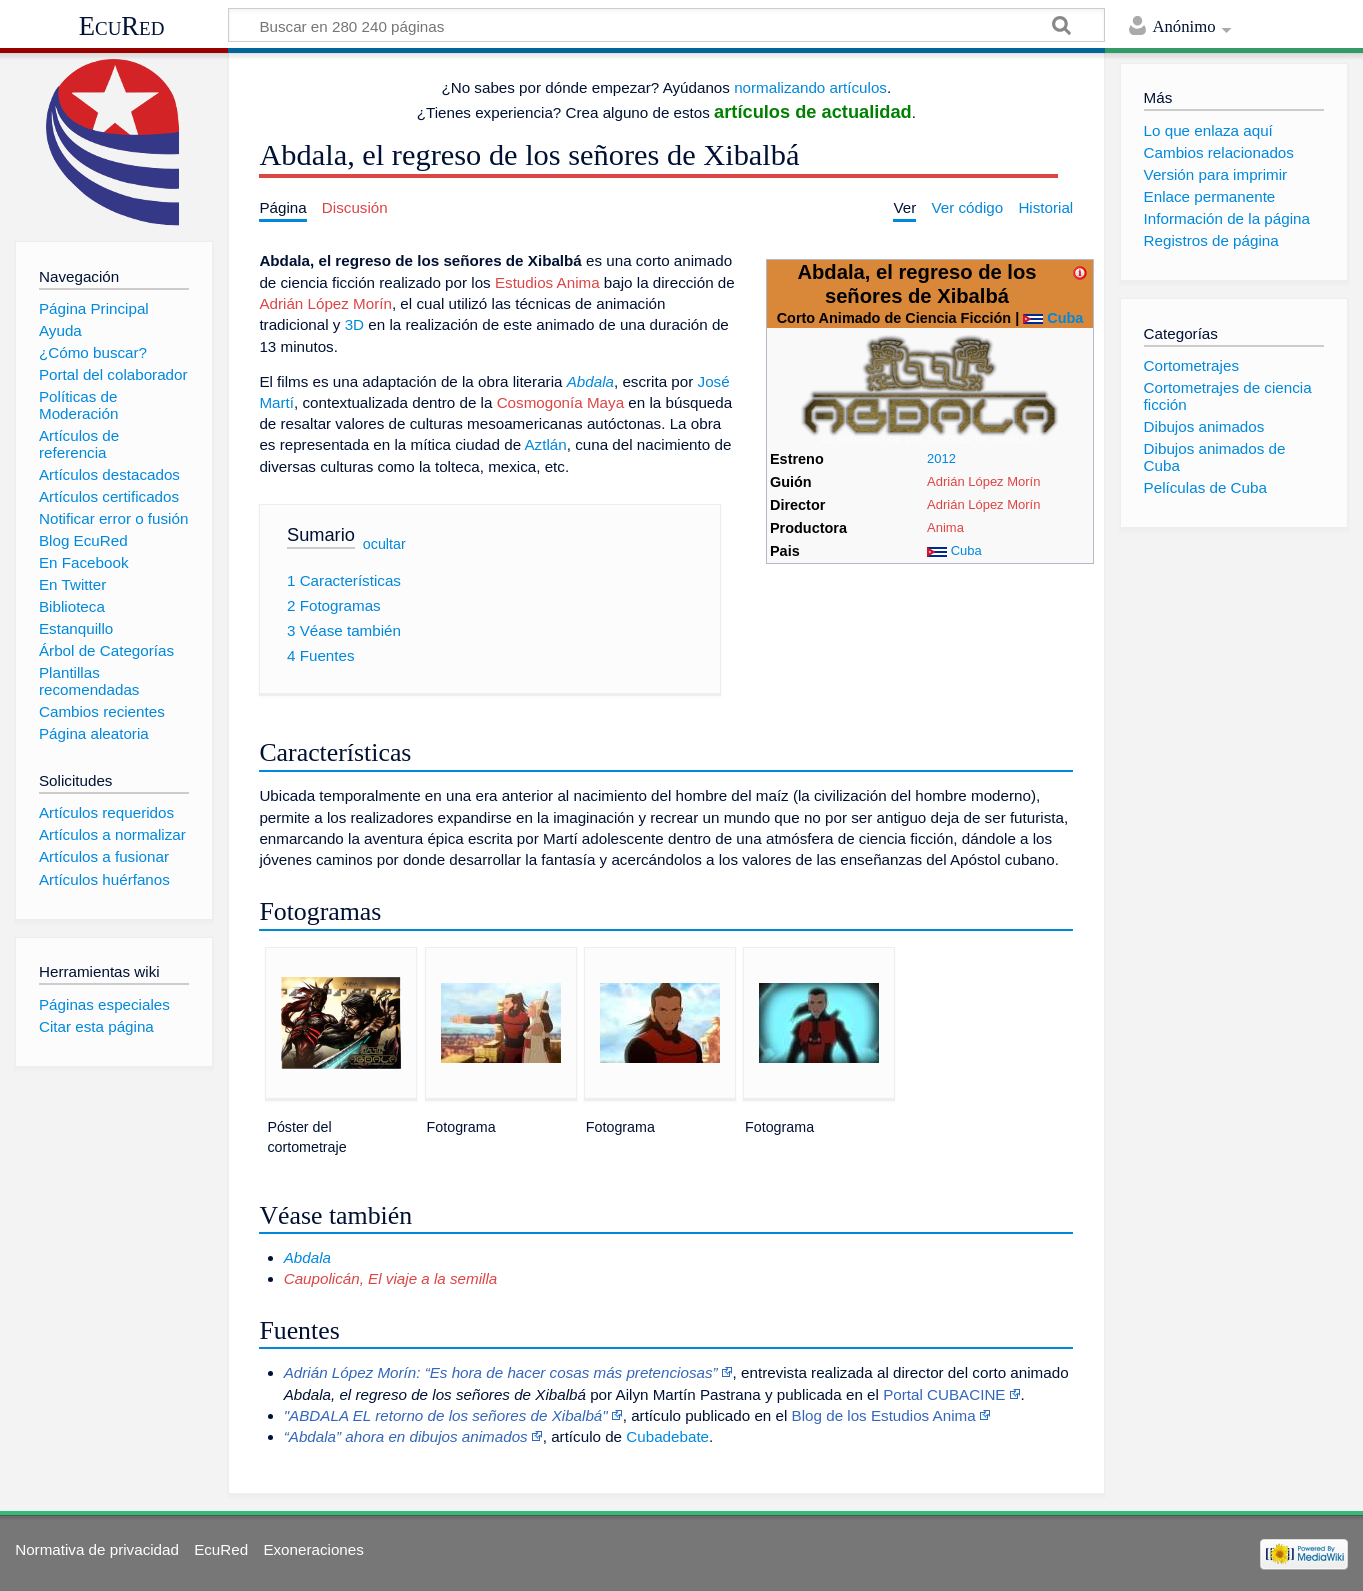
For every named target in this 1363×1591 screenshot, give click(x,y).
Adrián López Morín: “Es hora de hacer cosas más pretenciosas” (501, 1372)
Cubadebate (667, 1436)
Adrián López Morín (983, 481)
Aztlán (545, 444)
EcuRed (122, 26)
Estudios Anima (547, 282)
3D (354, 324)
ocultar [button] (384, 544)
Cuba (1065, 318)
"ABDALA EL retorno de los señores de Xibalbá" (446, 1415)
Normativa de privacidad (97, 1549)
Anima (945, 527)
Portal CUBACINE (944, 1394)
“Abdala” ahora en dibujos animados (406, 1436)
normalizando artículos (810, 87)
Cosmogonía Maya (560, 402)
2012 (941, 458)
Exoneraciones (313, 1549)
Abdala (590, 381)
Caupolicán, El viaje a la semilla (391, 1278)
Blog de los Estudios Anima (884, 1415)
